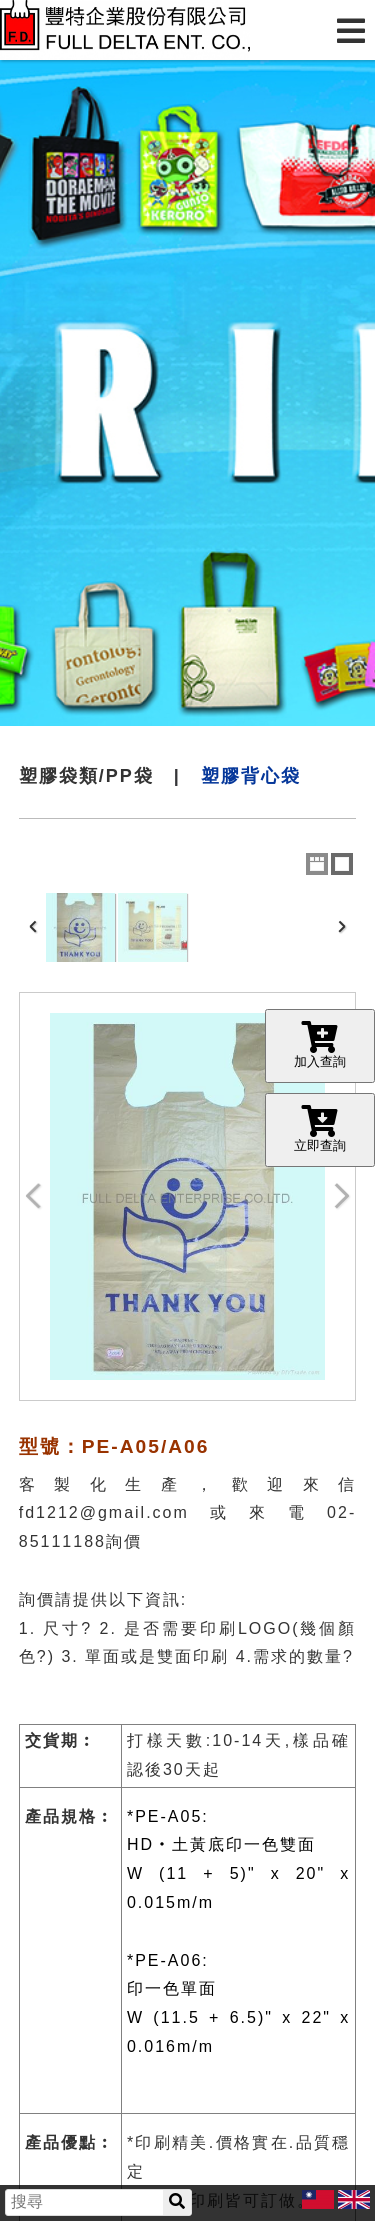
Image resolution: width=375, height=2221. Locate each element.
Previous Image (34, 1196)
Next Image (341, 1196)
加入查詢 (320, 1045)
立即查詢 (320, 1129)
